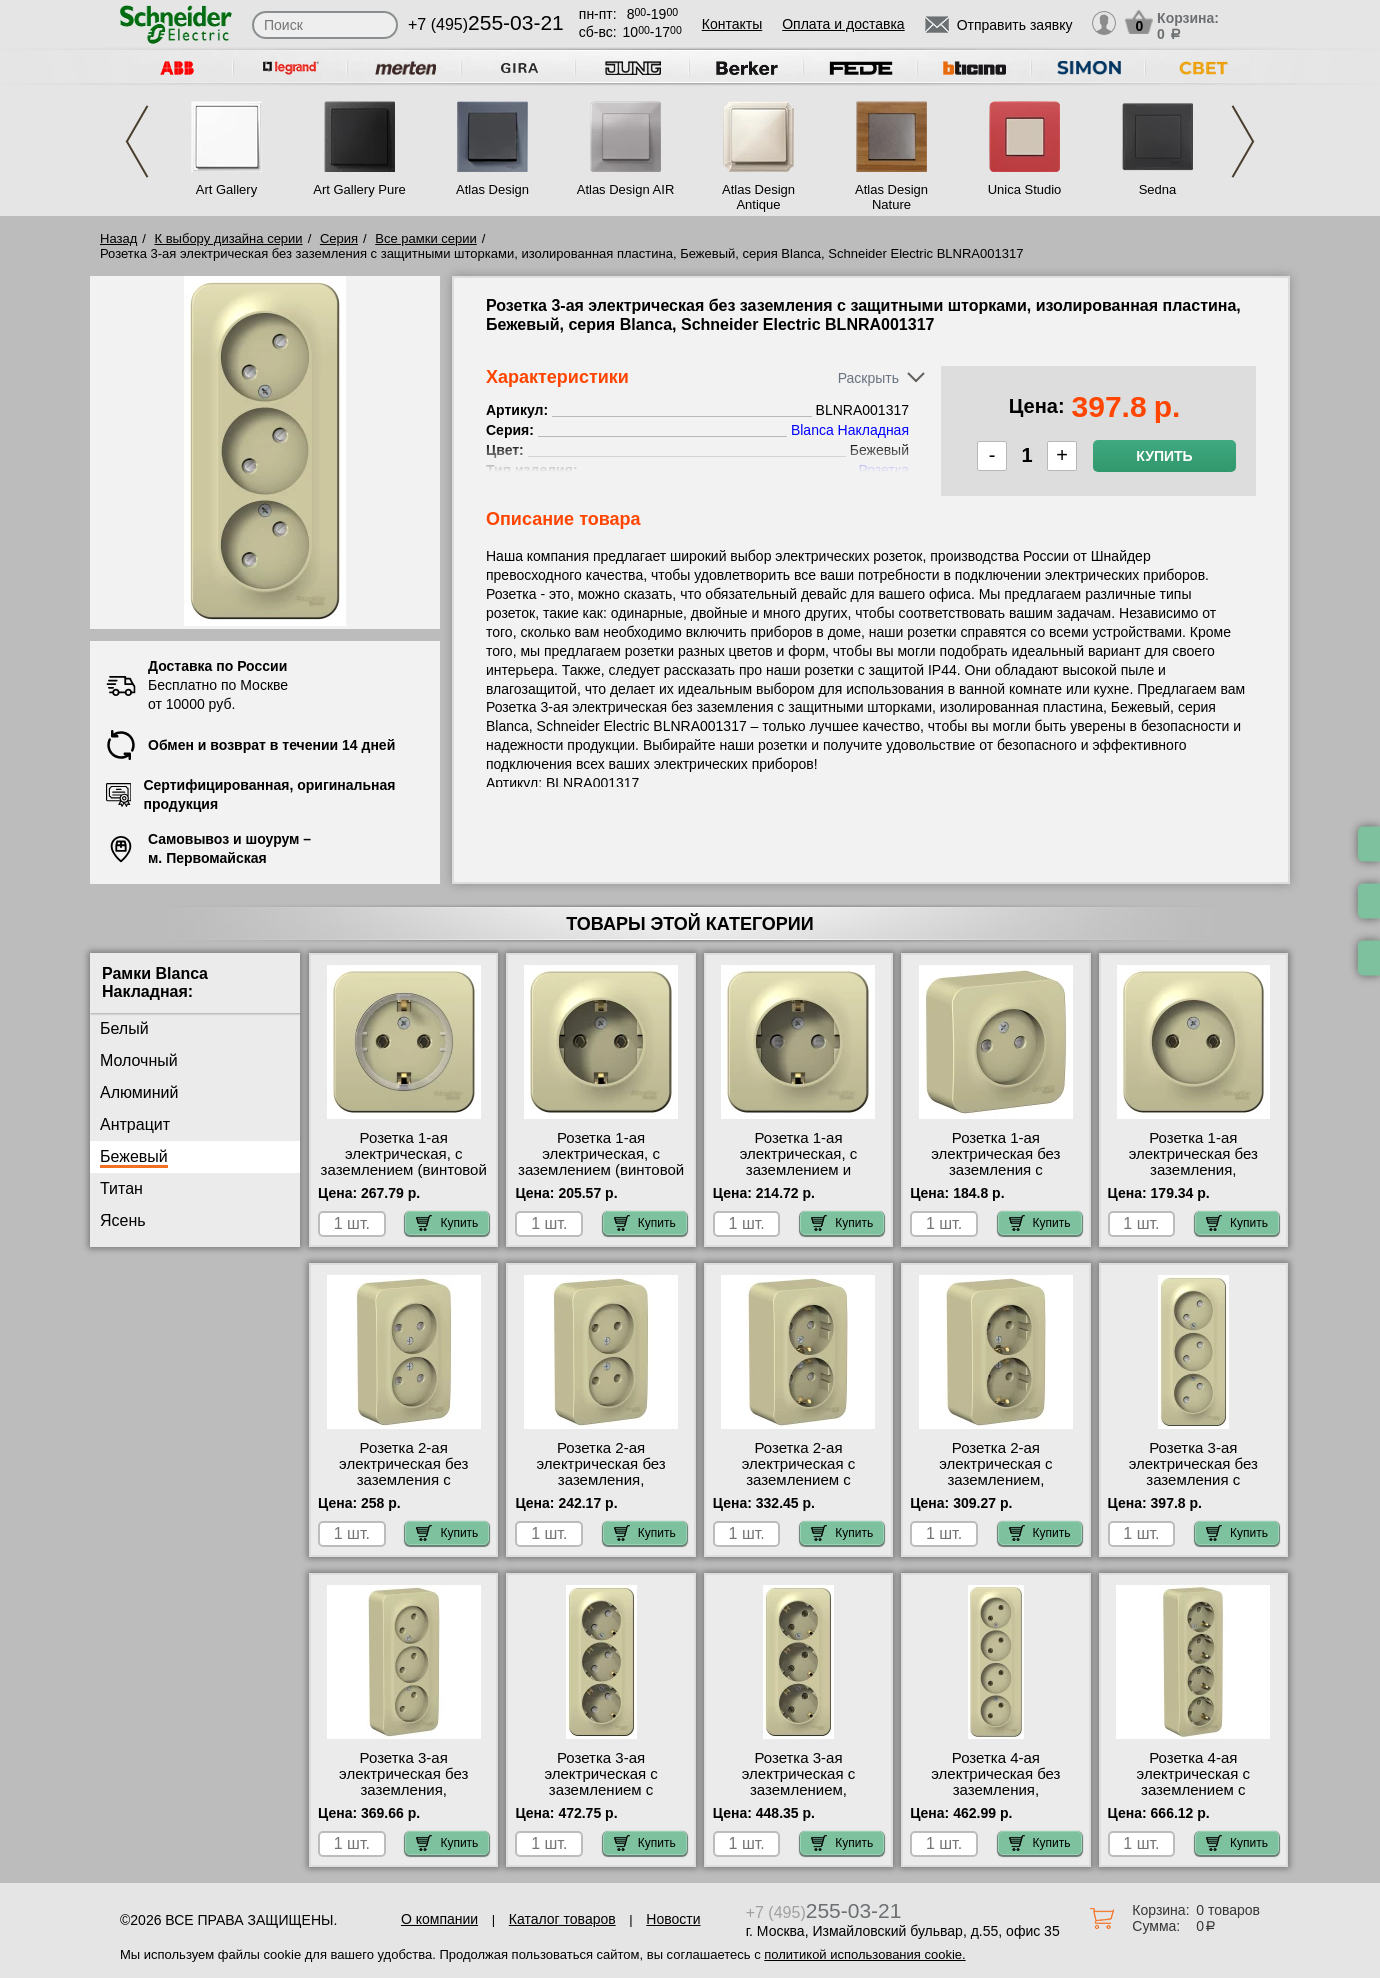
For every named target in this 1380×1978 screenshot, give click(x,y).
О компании (439, 1919)
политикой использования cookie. (864, 1954)
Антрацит (135, 1124)
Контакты (732, 24)
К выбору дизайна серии (229, 238)
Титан (121, 1188)
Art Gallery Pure (359, 189)
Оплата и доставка (843, 24)
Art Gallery (226, 189)
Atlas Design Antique (758, 197)
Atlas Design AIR (626, 189)
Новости (673, 1919)
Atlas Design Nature (891, 197)
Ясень (123, 1220)
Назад (118, 238)
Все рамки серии (425, 238)
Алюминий (139, 1092)
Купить (1164, 456)
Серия (339, 238)
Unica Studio (1025, 189)
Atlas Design (492, 189)
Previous (137, 141)
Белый (124, 1028)
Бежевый (134, 1156)
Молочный (139, 1060)
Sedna (1158, 189)
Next (1243, 141)
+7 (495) (486, 24)
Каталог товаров (562, 1919)
